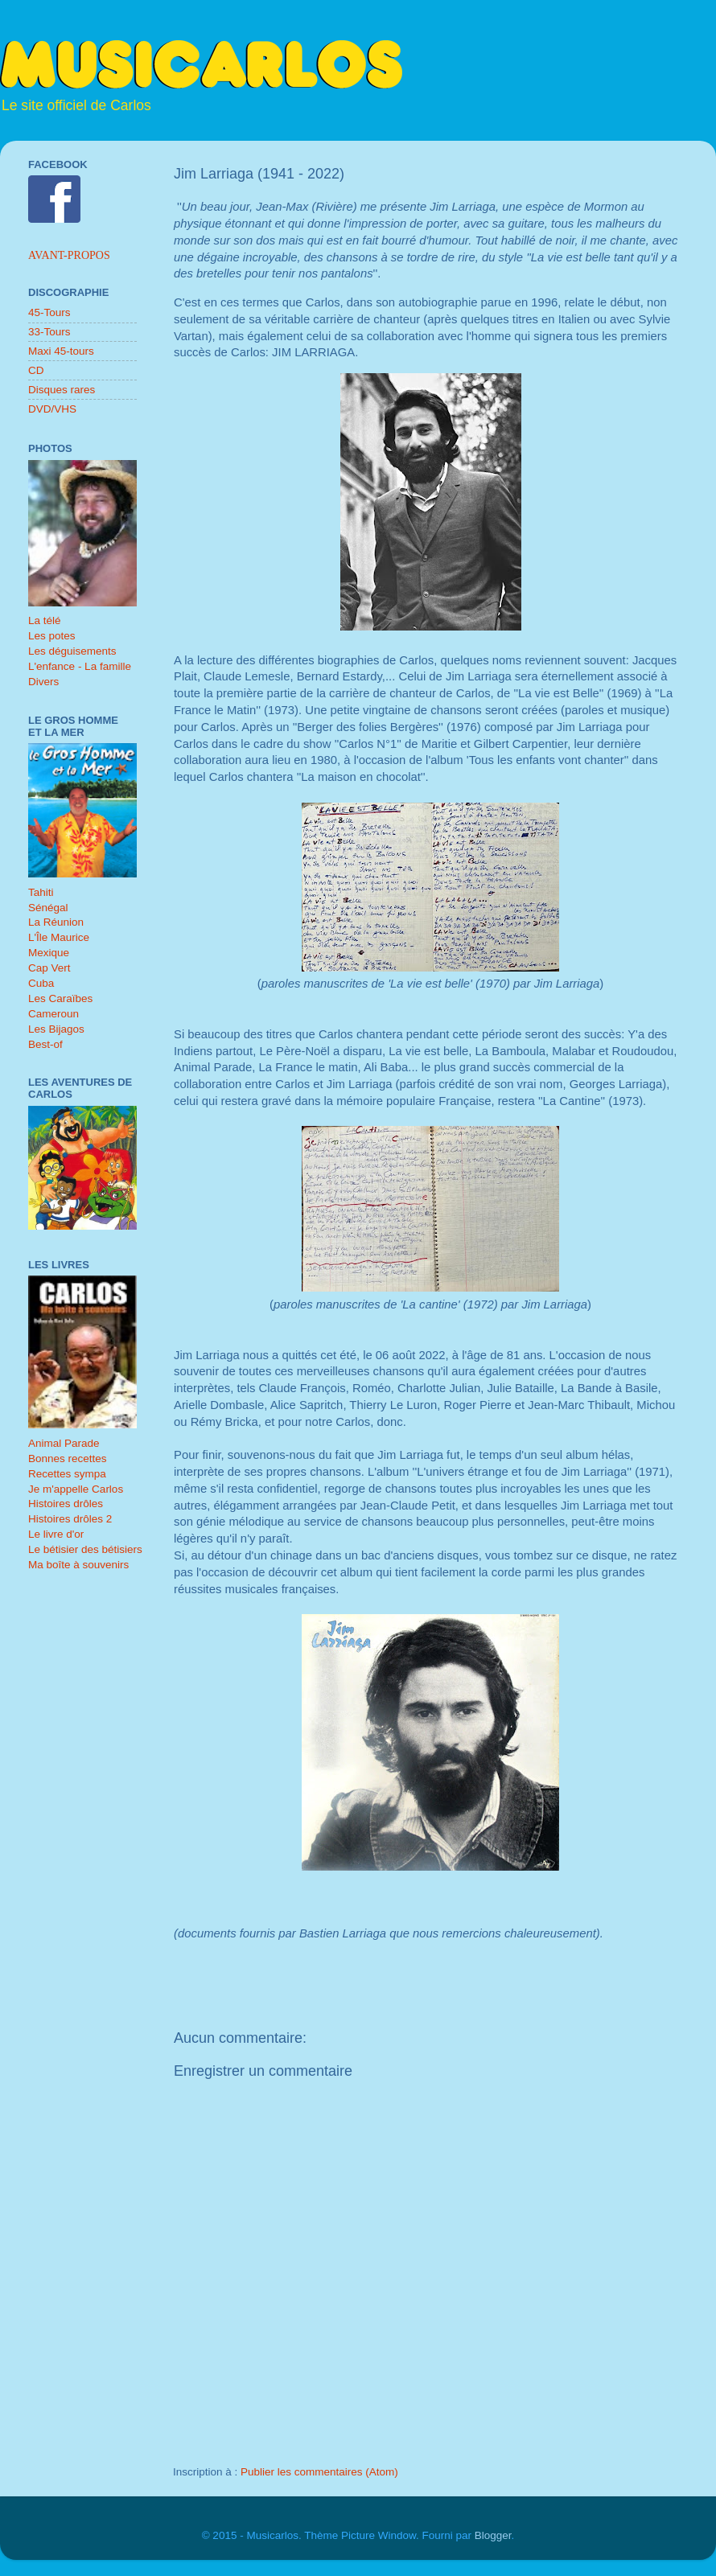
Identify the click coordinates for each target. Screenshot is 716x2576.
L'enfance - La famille (79, 666)
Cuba (41, 983)
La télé (44, 620)
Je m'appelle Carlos (75, 1489)
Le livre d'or (56, 1534)
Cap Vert (49, 968)
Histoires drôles (65, 1504)
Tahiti (41, 892)
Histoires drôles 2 (70, 1519)
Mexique (48, 953)
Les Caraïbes (60, 998)
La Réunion (56, 922)
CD (36, 370)
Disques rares (61, 390)
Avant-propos (69, 255)
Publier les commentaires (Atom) (319, 2472)
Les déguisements (72, 651)
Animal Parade (64, 1443)
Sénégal (48, 908)
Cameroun (53, 1014)
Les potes (52, 636)
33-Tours (49, 332)
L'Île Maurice (58, 937)
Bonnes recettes (67, 1458)
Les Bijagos (56, 1029)
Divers (43, 682)
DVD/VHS (52, 409)
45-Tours (49, 312)
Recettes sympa (67, 1474)
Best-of (45, 1044)
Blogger (493, 2535)
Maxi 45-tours (61, 351)
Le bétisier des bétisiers (85, 1549)
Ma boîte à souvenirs (78, 1565)
